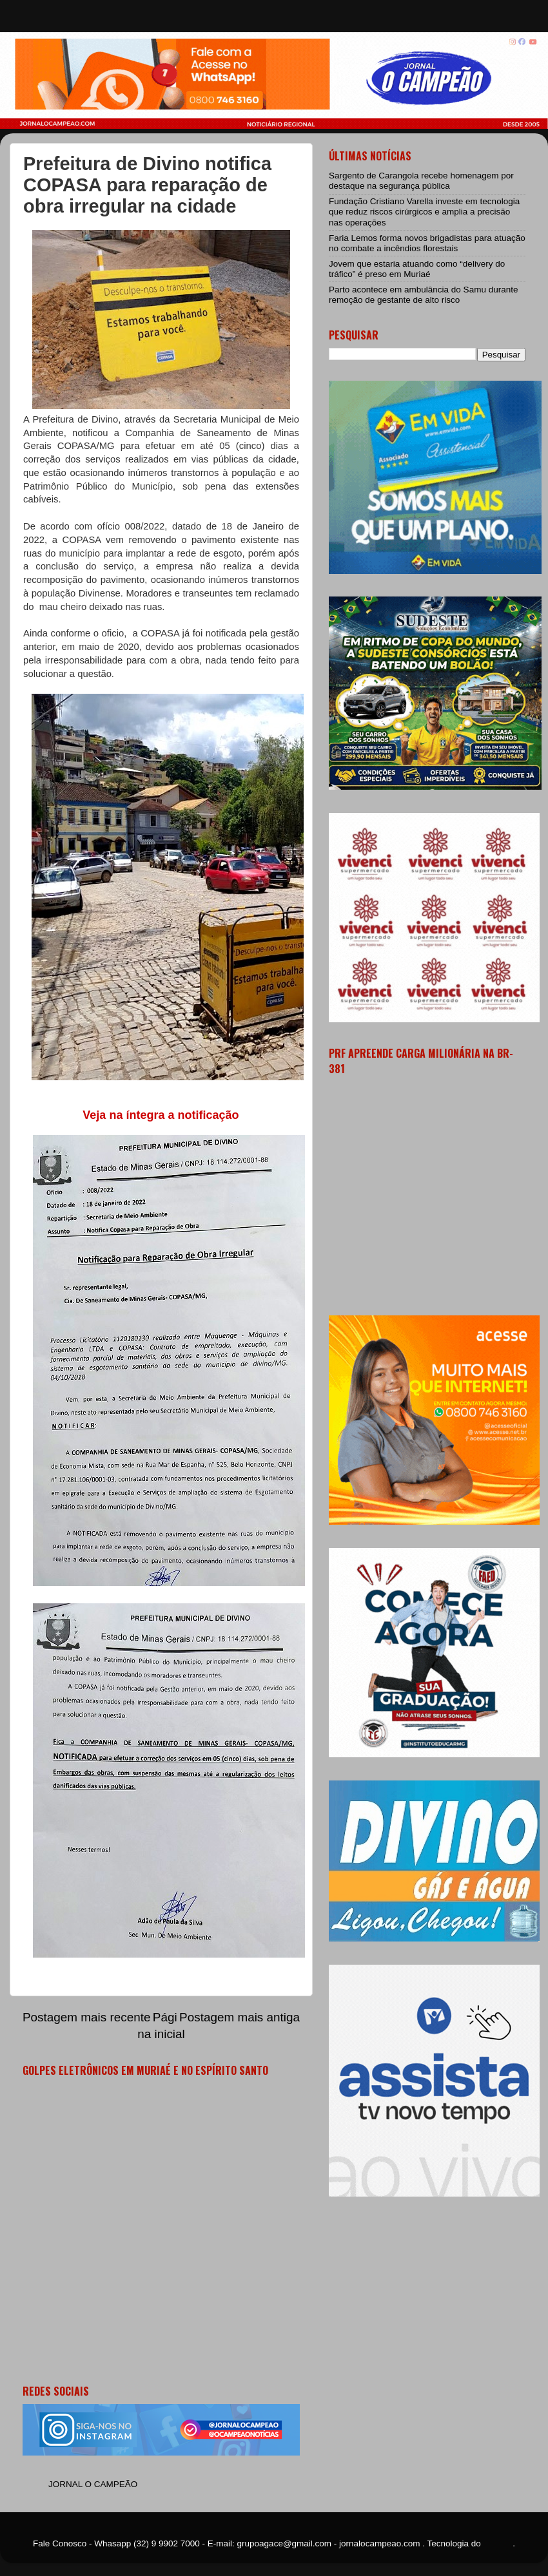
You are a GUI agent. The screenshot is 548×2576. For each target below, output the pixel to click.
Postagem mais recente (86, 2017)
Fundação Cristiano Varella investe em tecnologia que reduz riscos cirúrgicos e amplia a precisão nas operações (424, 211)
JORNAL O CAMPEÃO (92, 2484)
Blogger (498, 2543)
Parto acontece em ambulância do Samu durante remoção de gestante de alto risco (423, 295)
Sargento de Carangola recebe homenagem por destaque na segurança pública (421, 181)
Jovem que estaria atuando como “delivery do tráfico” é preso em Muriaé (417, 269)
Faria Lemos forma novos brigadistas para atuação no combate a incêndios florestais (427, 243)
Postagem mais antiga (239, 2017)
